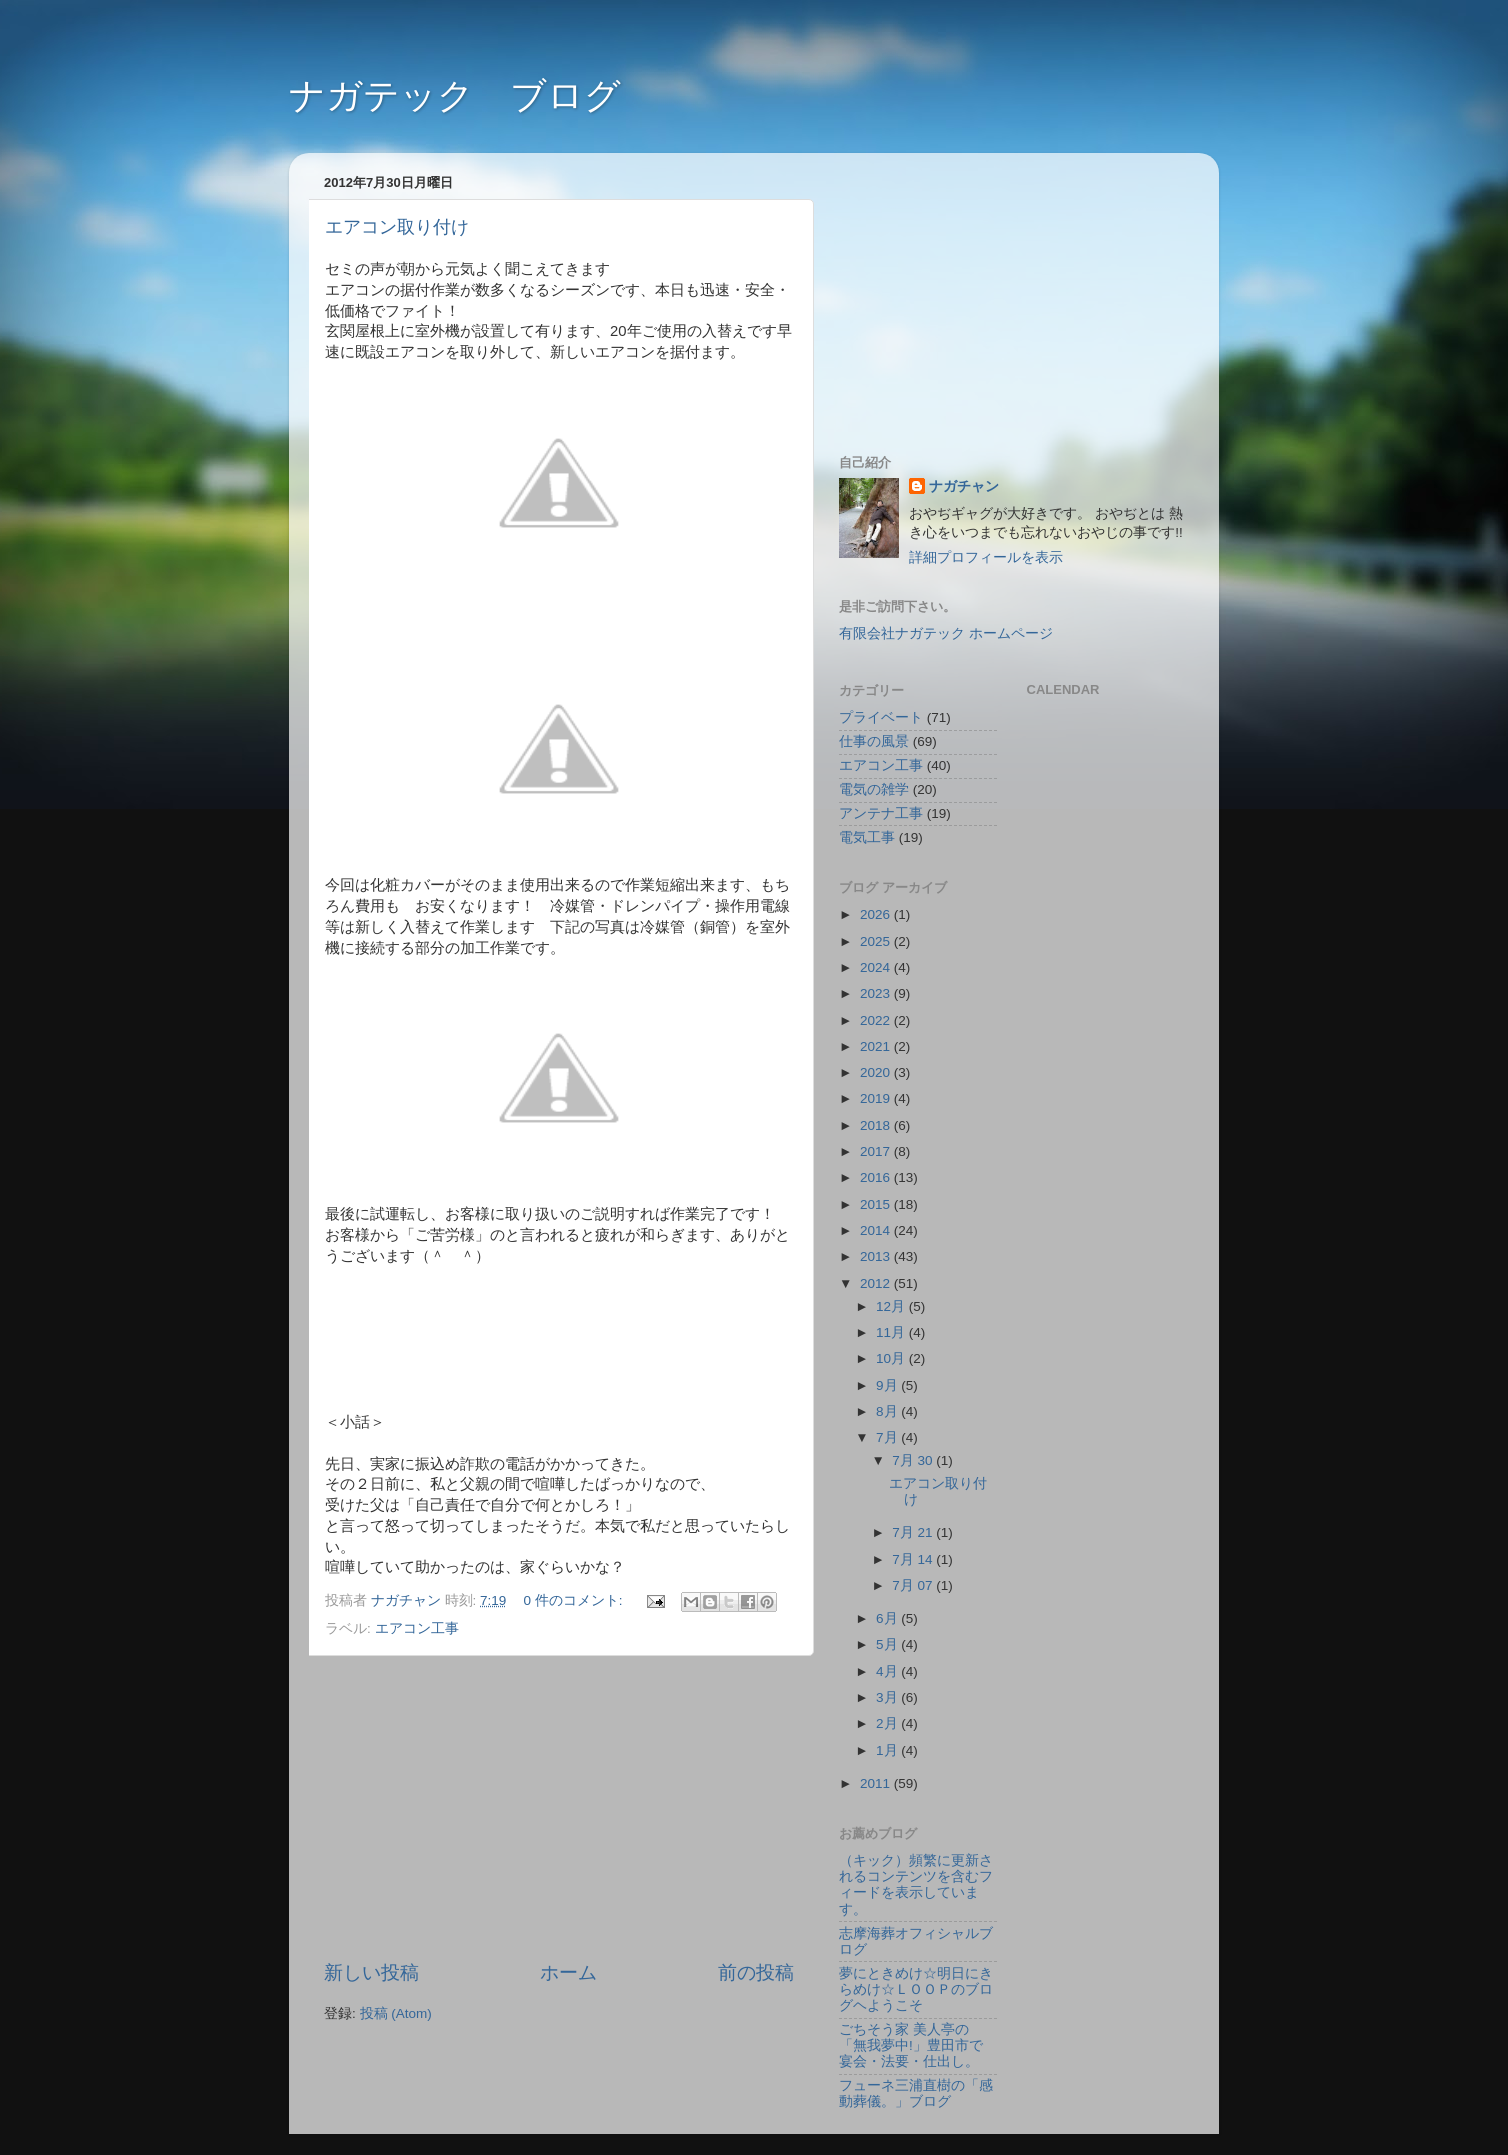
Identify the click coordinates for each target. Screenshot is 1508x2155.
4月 (888, 1671)
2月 (888, 1723)
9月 (888, 1385)
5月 (888, 1644)
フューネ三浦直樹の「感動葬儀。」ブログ (916, 2093)
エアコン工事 (417, 1628)
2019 (877, 1098)
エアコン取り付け (397, 227)
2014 (877, 1230)
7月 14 (914, 1559)
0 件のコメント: (575, 1600)
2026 (877, 914)
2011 (877, 1783)
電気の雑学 (874, 789)
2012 (877, 1283)
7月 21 (914, 1532)
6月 (888, 1618)
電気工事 (867, 837)
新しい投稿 (371, 1972)
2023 (877, 993)
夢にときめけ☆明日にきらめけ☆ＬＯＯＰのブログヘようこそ (916, 1989)
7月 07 (914, 1585)
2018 (877, 1125)
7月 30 (914, 1460)
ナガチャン (964, 486)
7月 (888, 1437)
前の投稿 (756, 1972)
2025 (877, 941)
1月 (888, 1750)
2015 (877, 1204)
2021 (877, 1046)
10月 (892, 1358)
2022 (877, 1020)
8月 (888, 1411)
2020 (877, 1072)
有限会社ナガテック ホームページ (946, 633)
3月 (888, 1697)
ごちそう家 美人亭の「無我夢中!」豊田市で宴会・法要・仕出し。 (911, 2045)
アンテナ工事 (881, 813)
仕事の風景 (874, 741)
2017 (877, 1151)
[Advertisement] (559, 1808)
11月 (892, 1332)
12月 (892, 1306)
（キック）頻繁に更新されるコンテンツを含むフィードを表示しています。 (916, 1885)
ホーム (568, 1972)
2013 (877, 1256)
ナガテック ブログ (455, 95)
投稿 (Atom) (396, 2013)
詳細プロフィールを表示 (986, 557)
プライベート (881, 717)
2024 (877, 967)
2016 (877, 1177)
